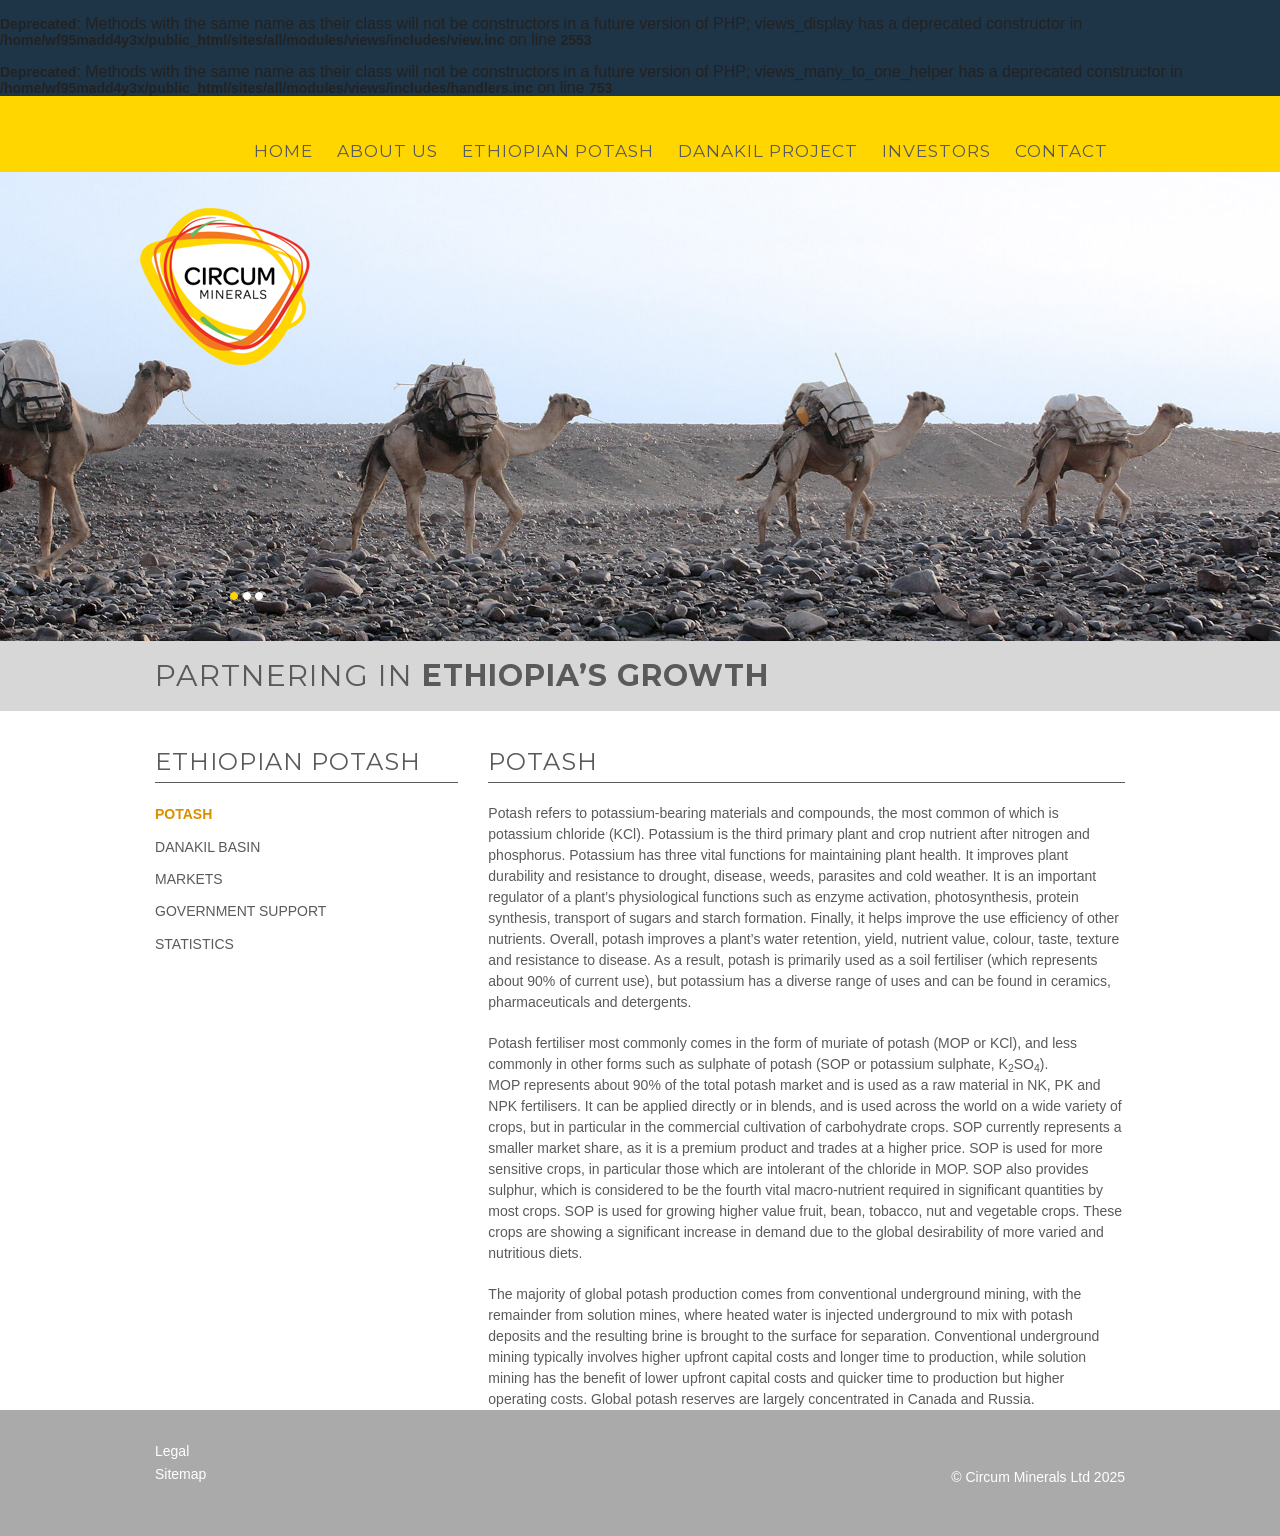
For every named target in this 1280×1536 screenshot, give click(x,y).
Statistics (194, 944)
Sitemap (180, 1474)
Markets (189, 879)
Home (283, 151)
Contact (1061, 151)
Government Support (240, 911)
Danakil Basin (207, 847)
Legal (172, 1451)
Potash (183, 814)
